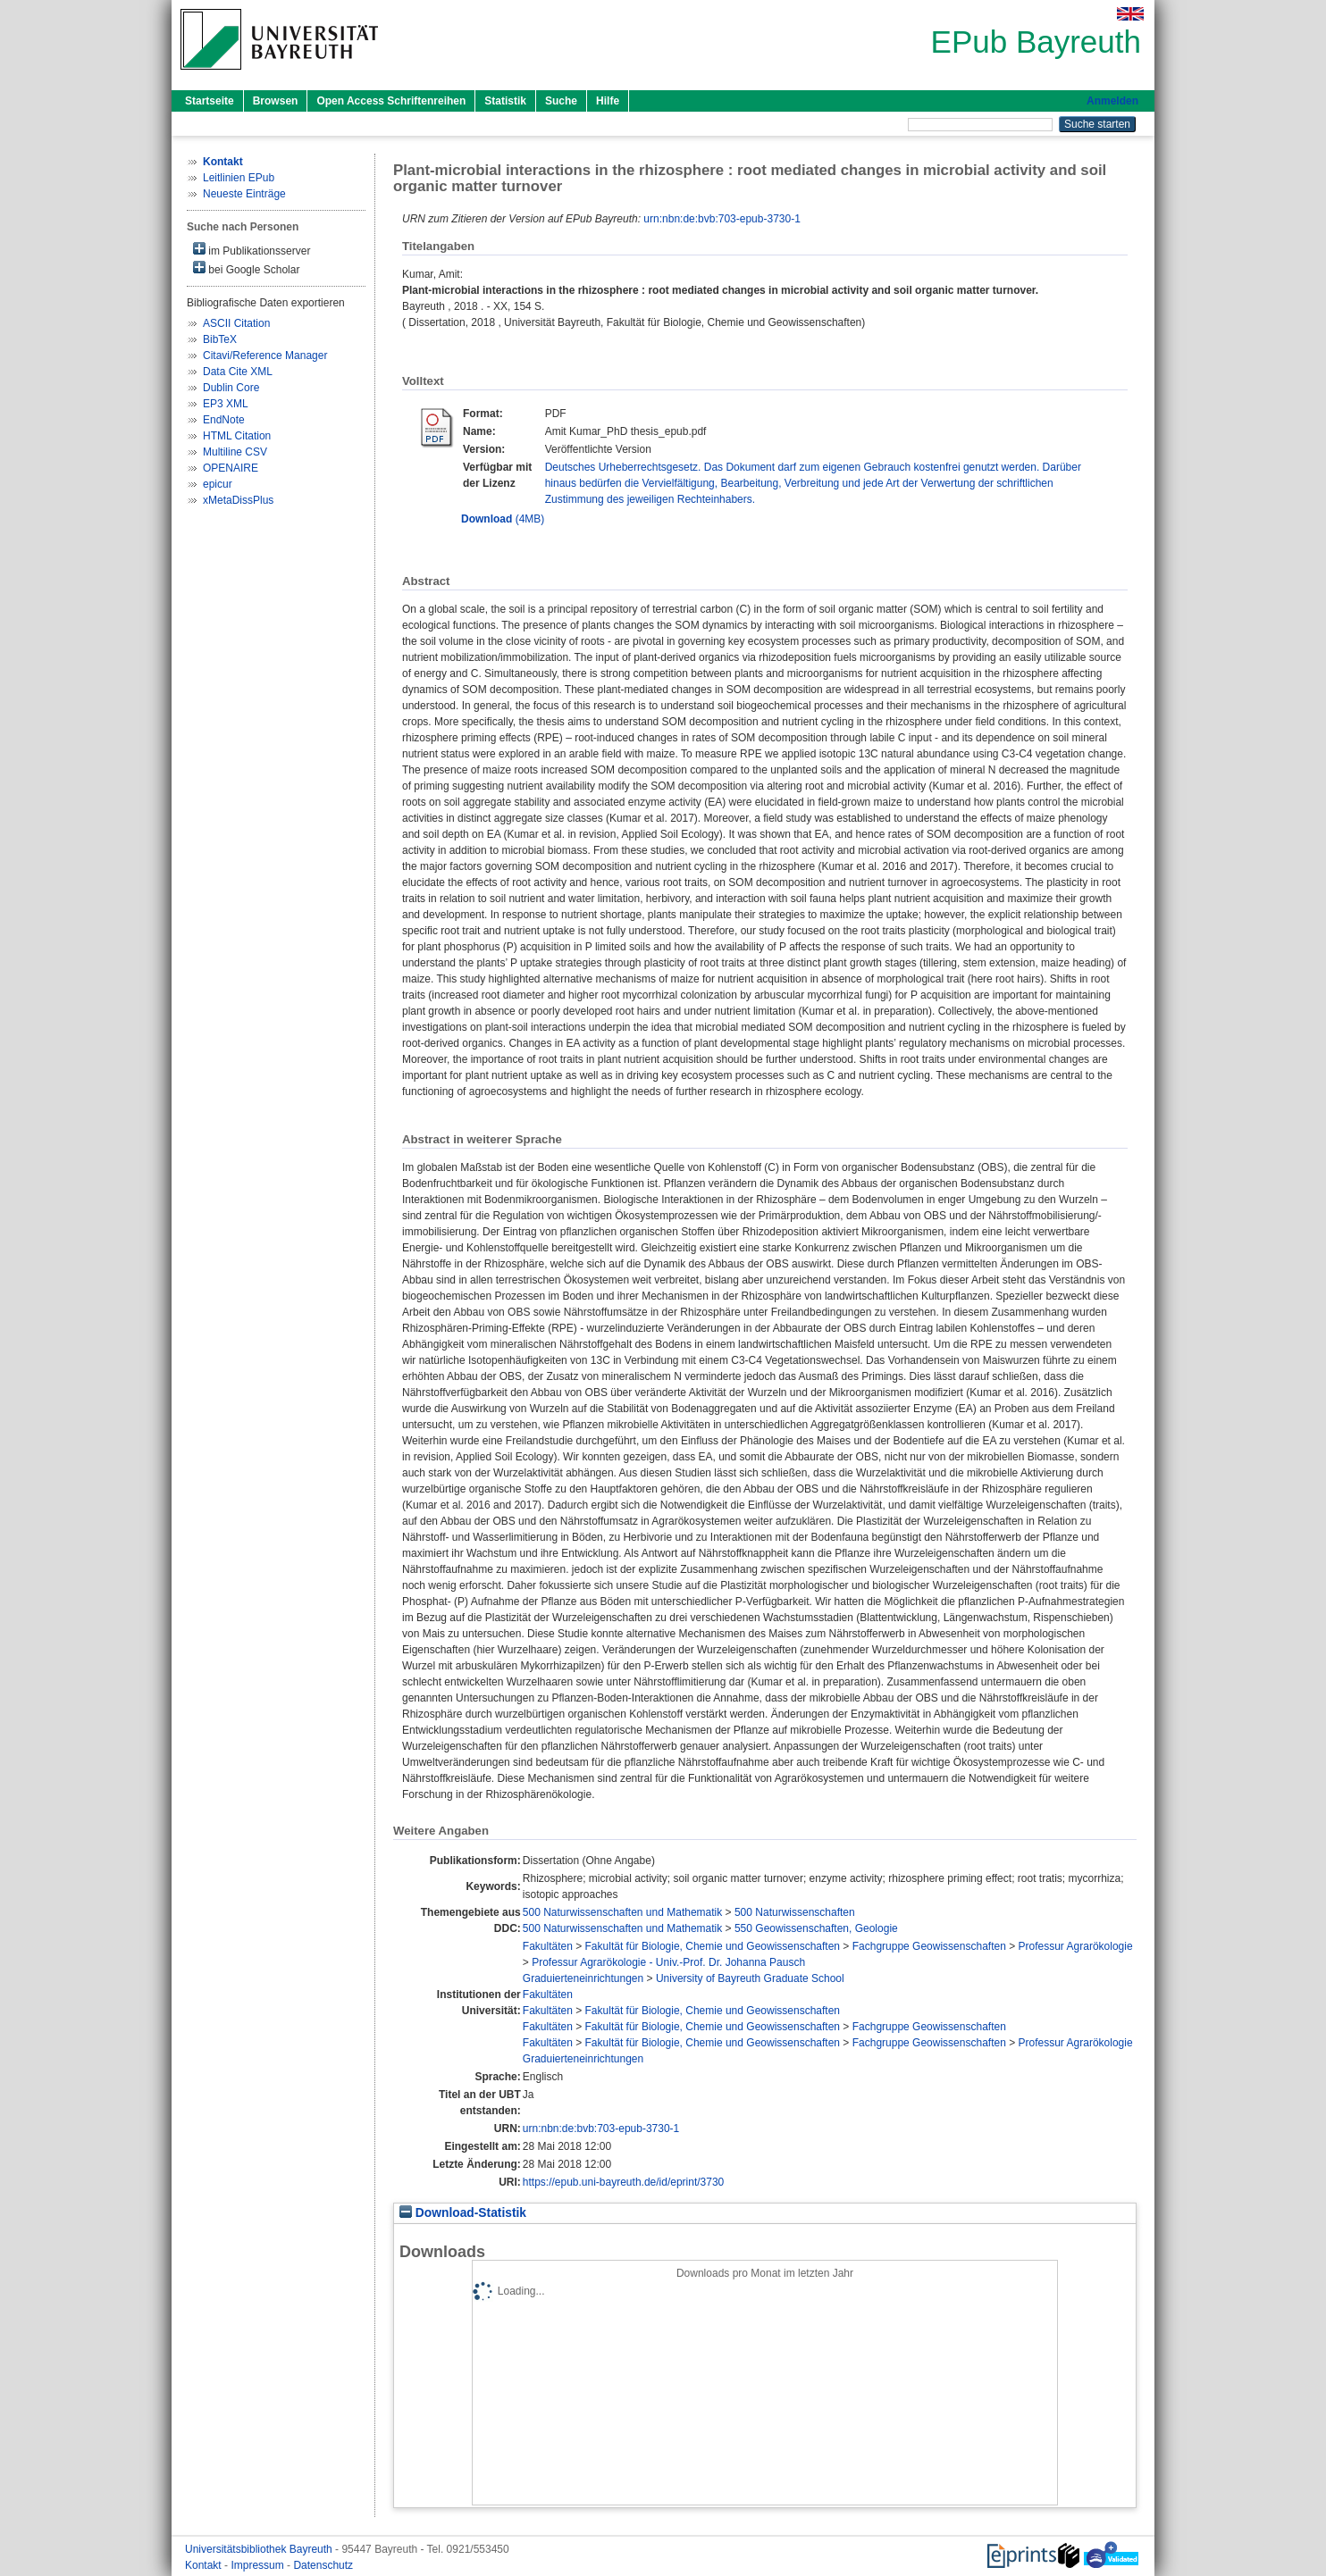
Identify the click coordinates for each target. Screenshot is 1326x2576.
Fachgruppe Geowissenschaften (929, 1946)
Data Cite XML (238, 371)
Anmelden (1112, 101)
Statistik (505, 101)
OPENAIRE (230, 468)
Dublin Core (231, 387)
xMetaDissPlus (238, 500)
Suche (561, 101)
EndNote (224, 420)
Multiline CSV (235, 452)
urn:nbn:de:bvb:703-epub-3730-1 (721, 219)
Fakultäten (548, 1946)
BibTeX (220, 339)
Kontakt (204, 2565)
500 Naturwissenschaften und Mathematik (622, 1912)
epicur (217, 484)
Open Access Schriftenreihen (391, 101)
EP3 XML (225, 403)
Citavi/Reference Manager (265, 355)
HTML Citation (237, 436)
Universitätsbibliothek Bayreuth (260, 2549)
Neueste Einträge (244, 194)
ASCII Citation (236, 323)
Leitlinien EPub (238, 177)
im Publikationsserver (251, 249)
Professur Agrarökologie (1076, 1946)
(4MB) (502, 519)
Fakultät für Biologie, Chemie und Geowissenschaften (713, 1946)
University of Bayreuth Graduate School (750, 1978)
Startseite (209, 101)
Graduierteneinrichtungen (583, 1978)
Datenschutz (323, 2565)
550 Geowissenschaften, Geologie (816, 1928)
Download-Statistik (462, 2213)
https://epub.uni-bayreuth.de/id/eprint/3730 (624, 2182)
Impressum (259, 2565)
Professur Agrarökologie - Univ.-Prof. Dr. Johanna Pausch (668, 1962)
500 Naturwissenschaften (794, 1912)
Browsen (275, 101)
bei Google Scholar (246, 268)
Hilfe (607, 101)
